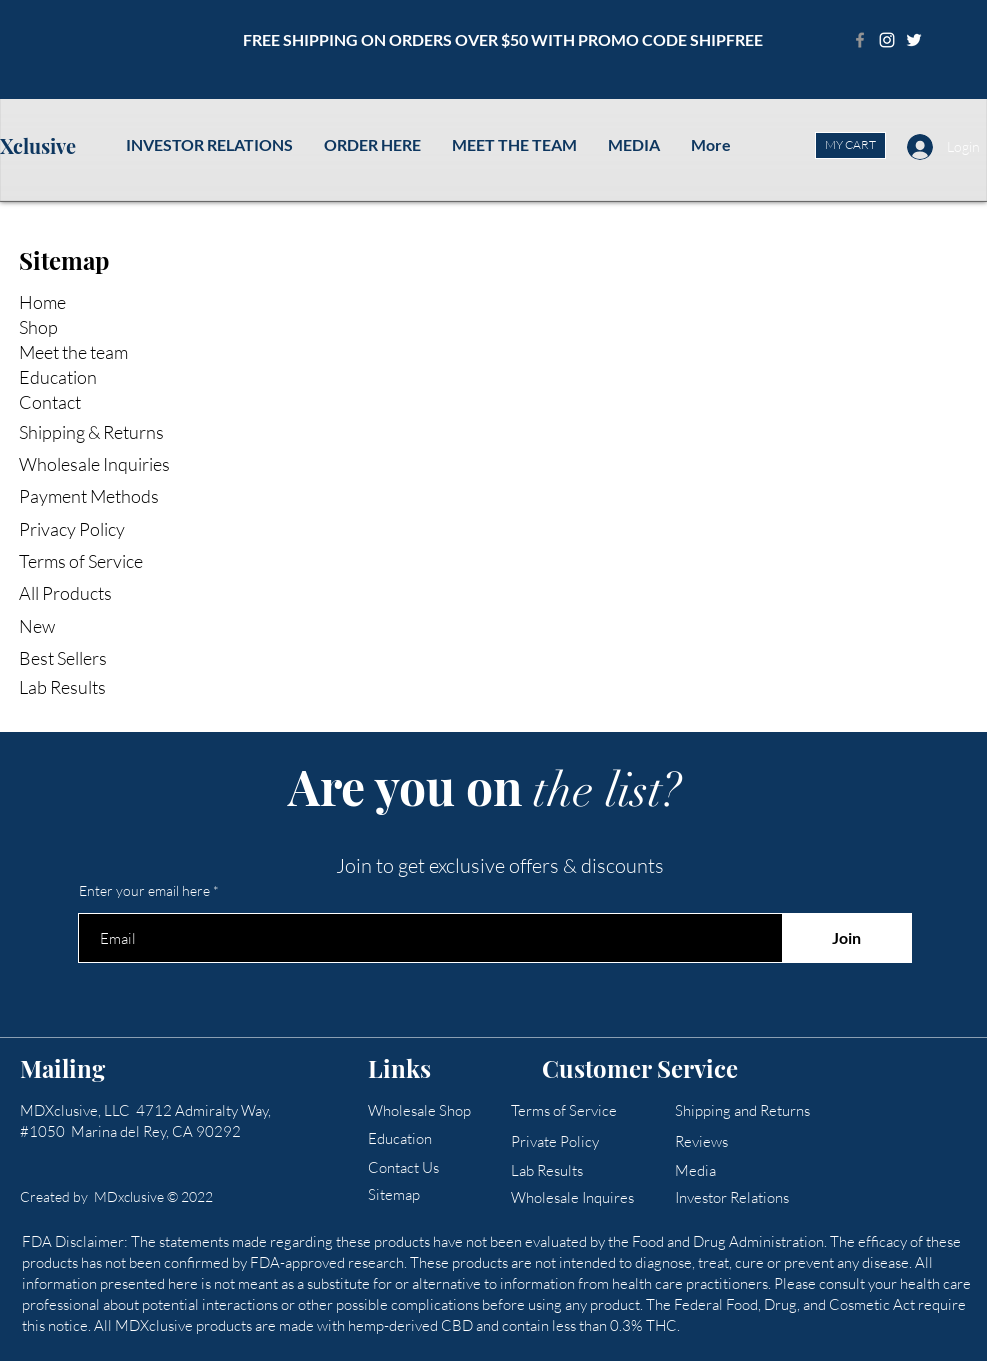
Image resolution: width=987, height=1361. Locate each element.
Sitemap (64, 260)
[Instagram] (887, 40)
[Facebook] (860, 40)
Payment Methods (90, 496)
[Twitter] (914, 40)
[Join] (847, 938)
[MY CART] (850, 145)
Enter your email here (144, 891)
